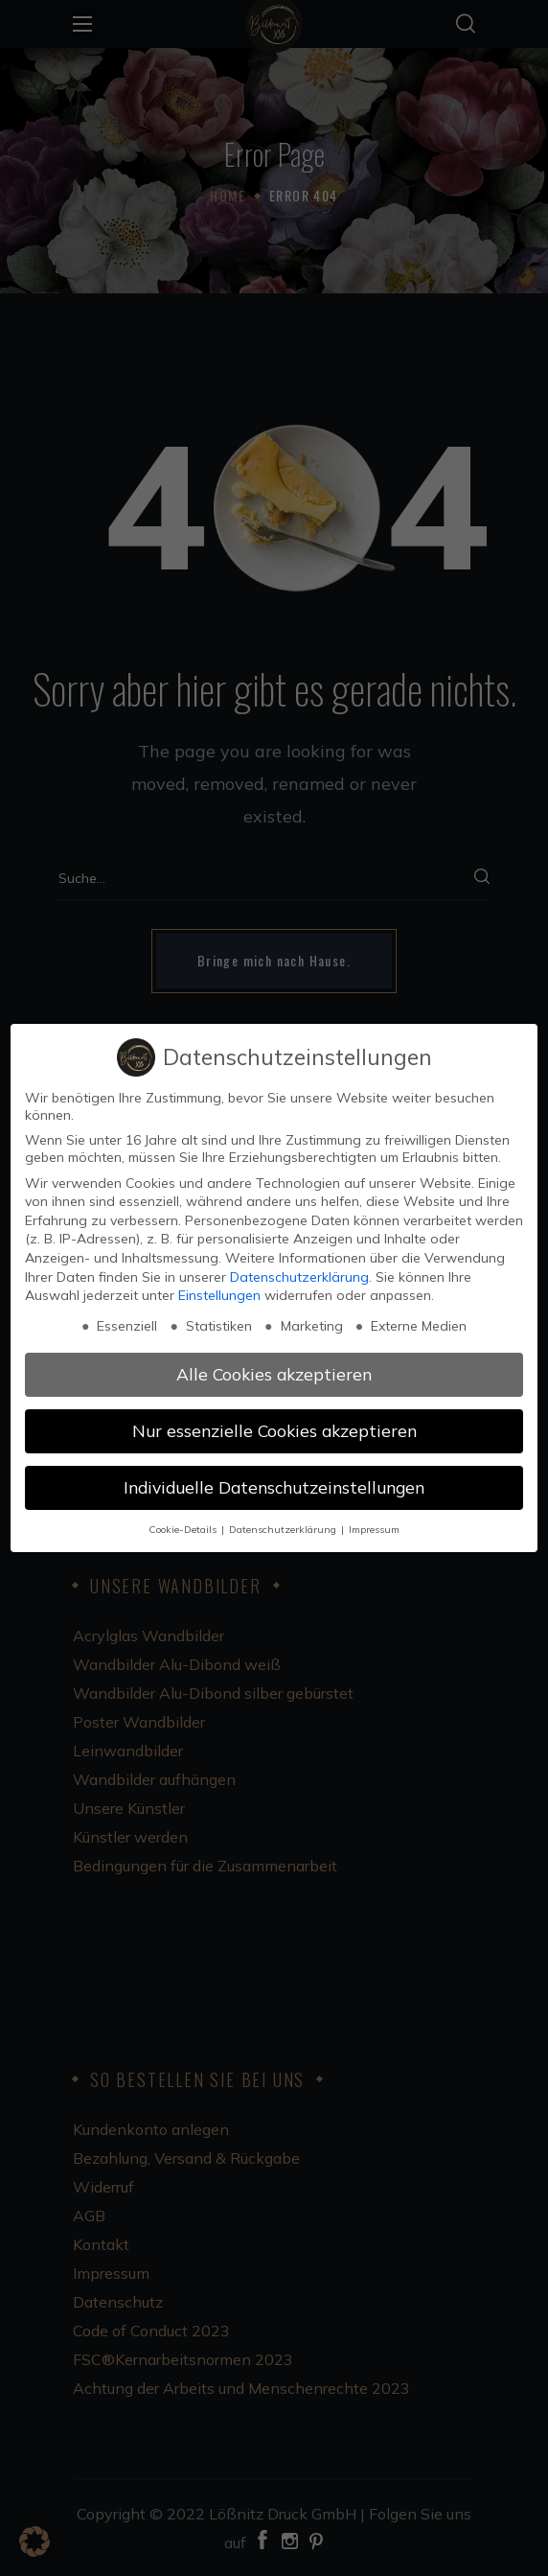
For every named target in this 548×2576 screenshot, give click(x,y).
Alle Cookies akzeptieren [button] (274, 1373)
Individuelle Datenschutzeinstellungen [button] (274, 1486)
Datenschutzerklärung (299, 1277)
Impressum (374, 1529)
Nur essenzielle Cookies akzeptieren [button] (274, 1430)
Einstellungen (219, 1295)
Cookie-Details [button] (183, 1529)
